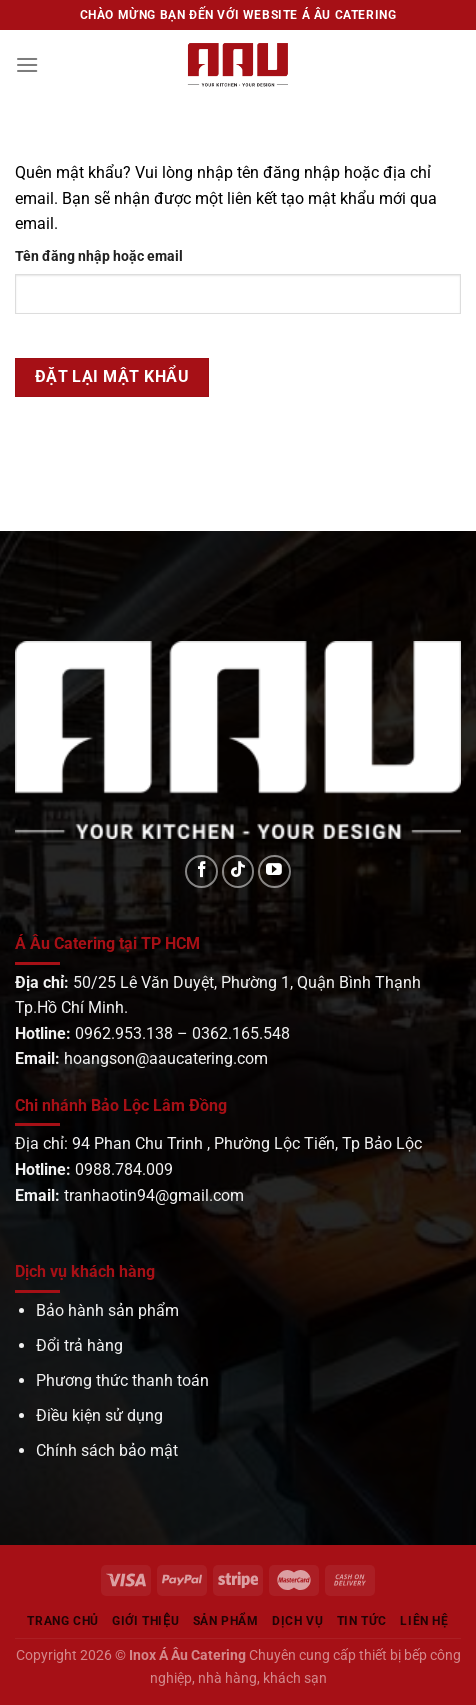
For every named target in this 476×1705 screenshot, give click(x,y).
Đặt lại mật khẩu (112, 377)
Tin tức (362, 1621)
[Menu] (27, 64)
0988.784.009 (124, 1169)
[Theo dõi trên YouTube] (274, 871)
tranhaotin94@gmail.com (154, 1195)
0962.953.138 (124, 1033)
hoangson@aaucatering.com (166, 1058)
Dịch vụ (297, 1621)
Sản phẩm (226, 1621)
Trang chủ (63, 1621)
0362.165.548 (241, 1033)
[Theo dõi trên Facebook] (201, 871)
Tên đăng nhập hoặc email (99, 256)
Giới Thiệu (145, 1621)
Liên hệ (424, 1621)
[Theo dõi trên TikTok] (238, 871)
